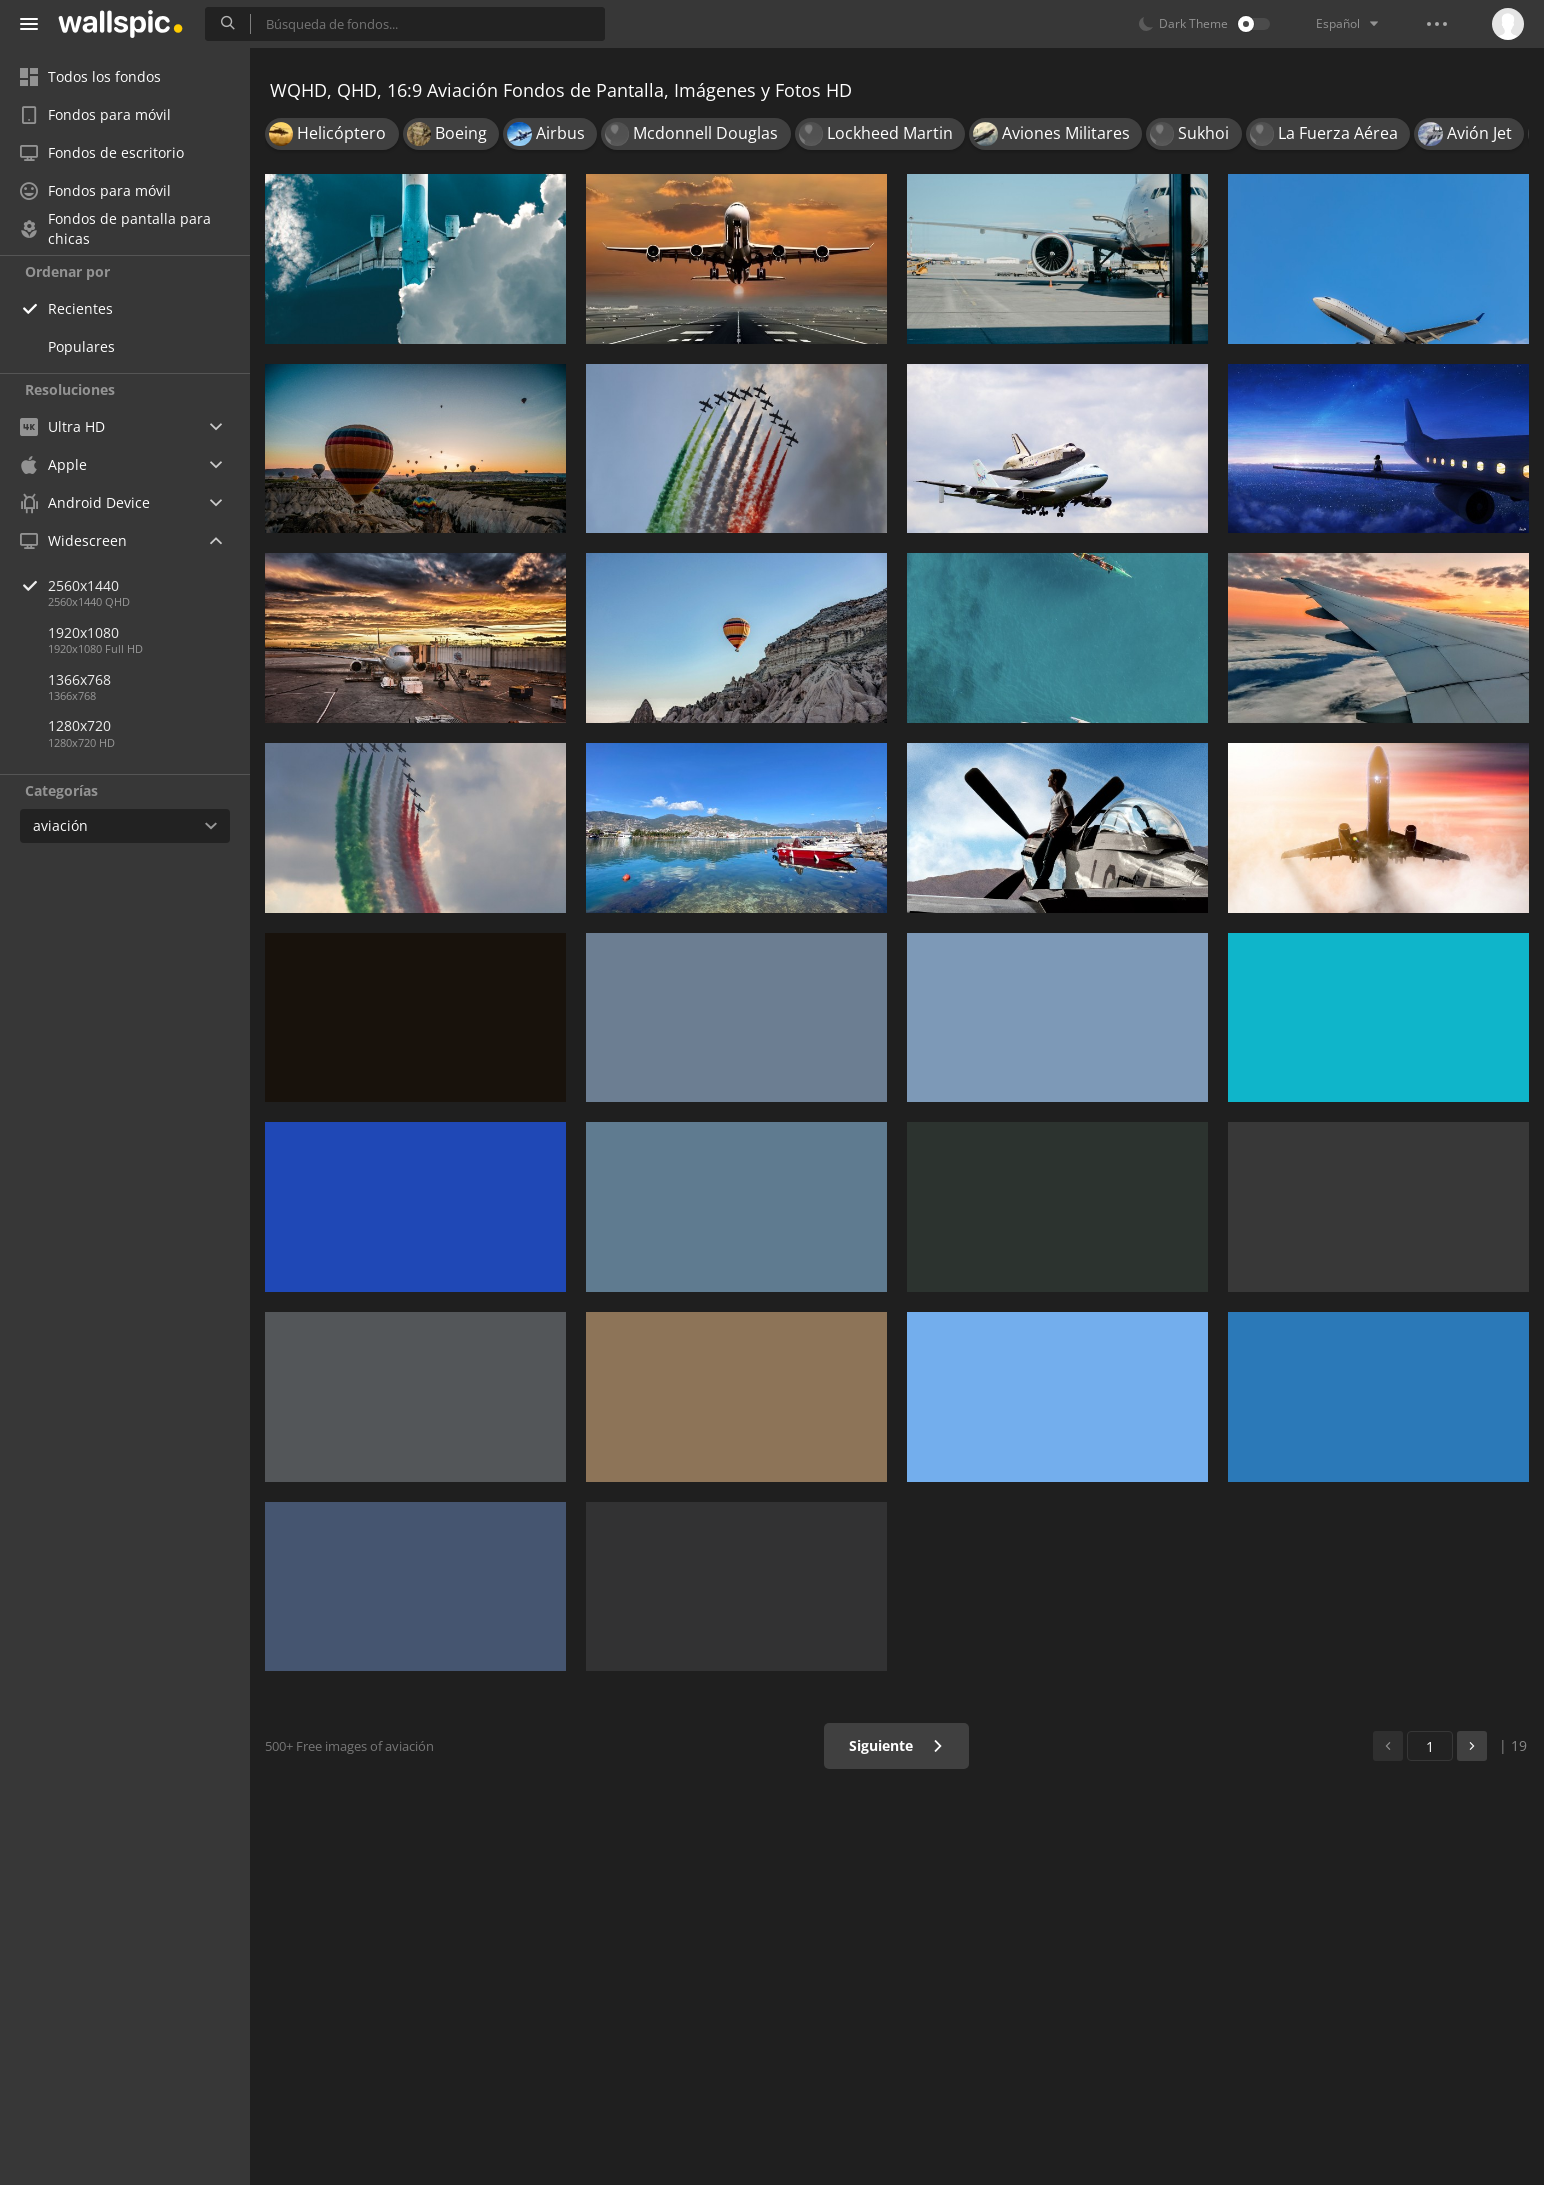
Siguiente (896, 1745)
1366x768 (79, 679)
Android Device (85, 503)
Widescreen (73, 540)
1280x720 (79, 725)
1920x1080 (83, 632)
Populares (81, 346)
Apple (53, 464)
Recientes (80, 308)
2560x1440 (149, 585)
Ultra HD (62, 426)
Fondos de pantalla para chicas (115, 229)
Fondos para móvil (95, 114)
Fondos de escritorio (102, 152)
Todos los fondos (90, 76)
